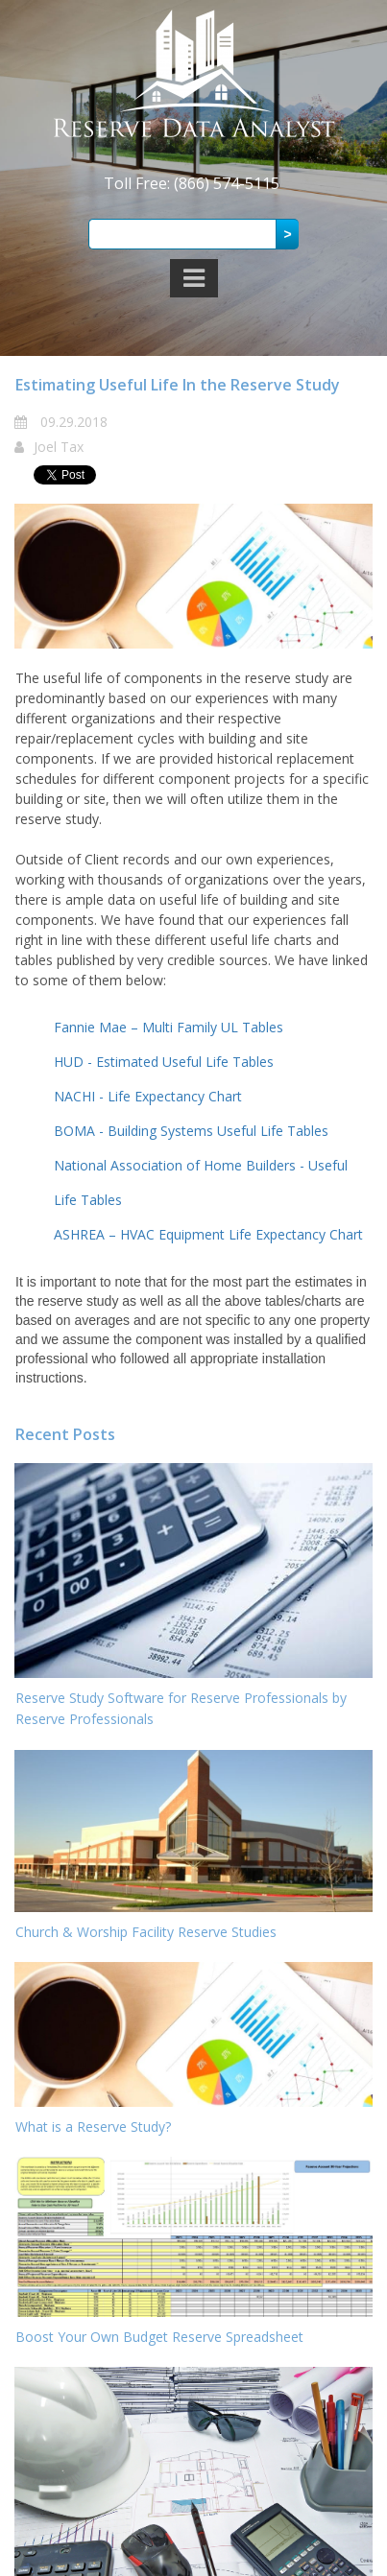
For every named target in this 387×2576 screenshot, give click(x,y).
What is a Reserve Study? (93, 2126)
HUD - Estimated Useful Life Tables (164, 1061)
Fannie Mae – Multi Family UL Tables (168, 1027)
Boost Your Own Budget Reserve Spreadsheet (159, 2337)
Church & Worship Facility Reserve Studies (146, 1932)
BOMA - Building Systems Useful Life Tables (191, 1131)
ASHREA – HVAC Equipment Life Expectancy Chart (208, 1234)
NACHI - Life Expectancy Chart (148, 1096)
